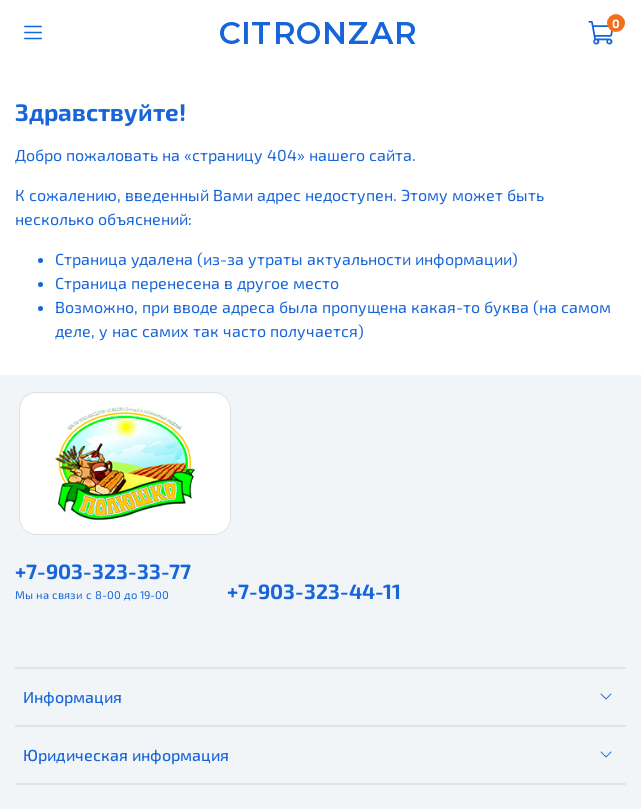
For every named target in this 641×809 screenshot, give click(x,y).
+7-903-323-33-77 (103, 570)
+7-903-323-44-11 (314, 590)
